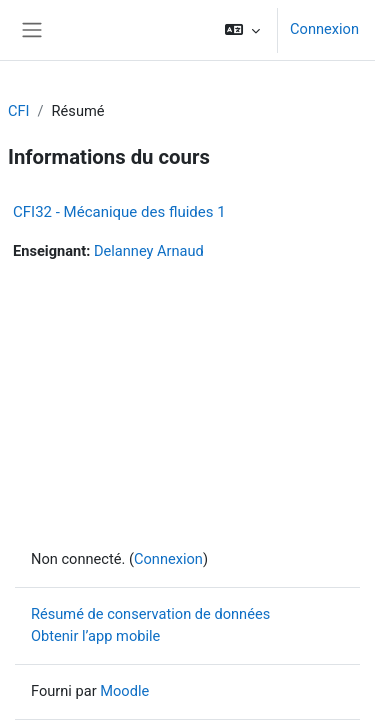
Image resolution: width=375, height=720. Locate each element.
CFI (19, 111)
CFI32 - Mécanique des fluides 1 (119, 212)
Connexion (324, 29)
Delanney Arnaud (149, 251)
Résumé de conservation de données (150, 614)
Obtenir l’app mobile (95, 636)
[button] (242, 30)
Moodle (124, 691)
